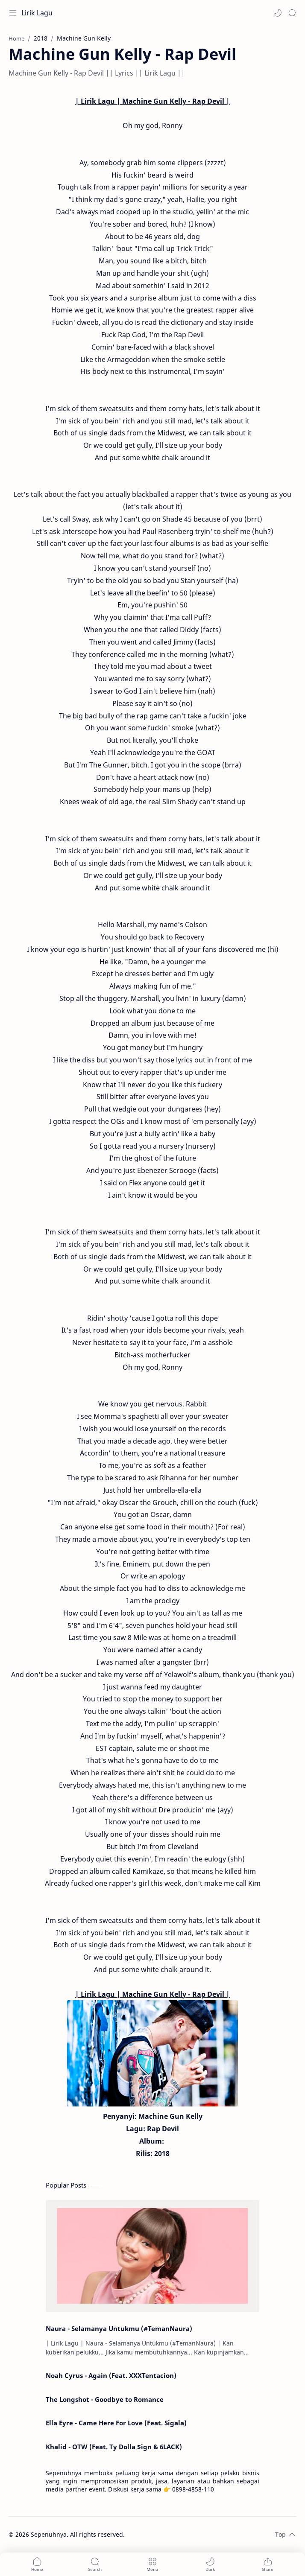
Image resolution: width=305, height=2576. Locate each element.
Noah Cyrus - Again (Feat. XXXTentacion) (111, 2375)
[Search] (292, 12)
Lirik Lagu (37, 13)
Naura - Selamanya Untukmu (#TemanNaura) (119, 2328)
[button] (277, 12)
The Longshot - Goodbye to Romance (105, 2399)
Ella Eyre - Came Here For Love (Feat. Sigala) (116, 2422)
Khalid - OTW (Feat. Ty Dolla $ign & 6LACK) (114, 2446)
